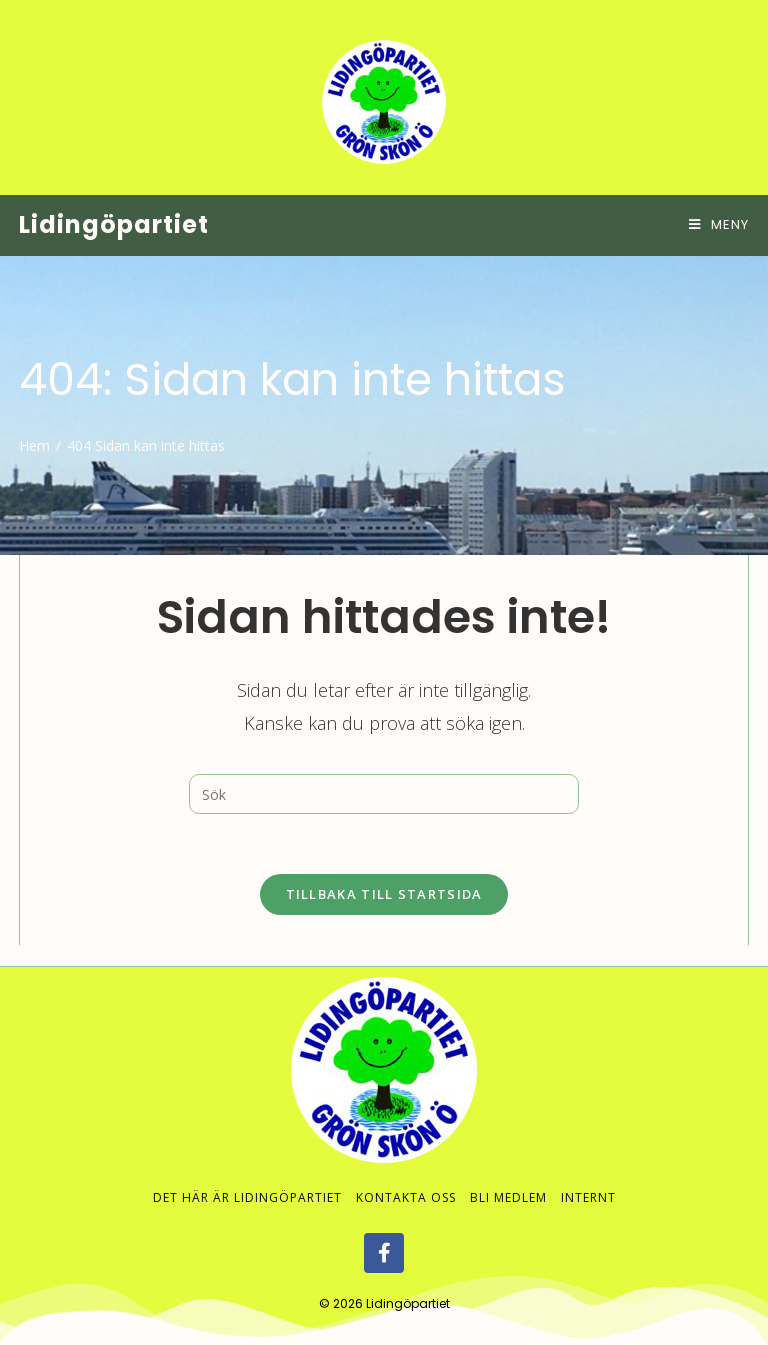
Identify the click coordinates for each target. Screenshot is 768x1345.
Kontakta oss (406, 1177)
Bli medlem (508, 1177)
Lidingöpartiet (114, 224)
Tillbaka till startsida (384, 894)
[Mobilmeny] (719, 224)
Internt (588, 1177)
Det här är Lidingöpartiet (247, 1177)
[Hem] (34, 445)
